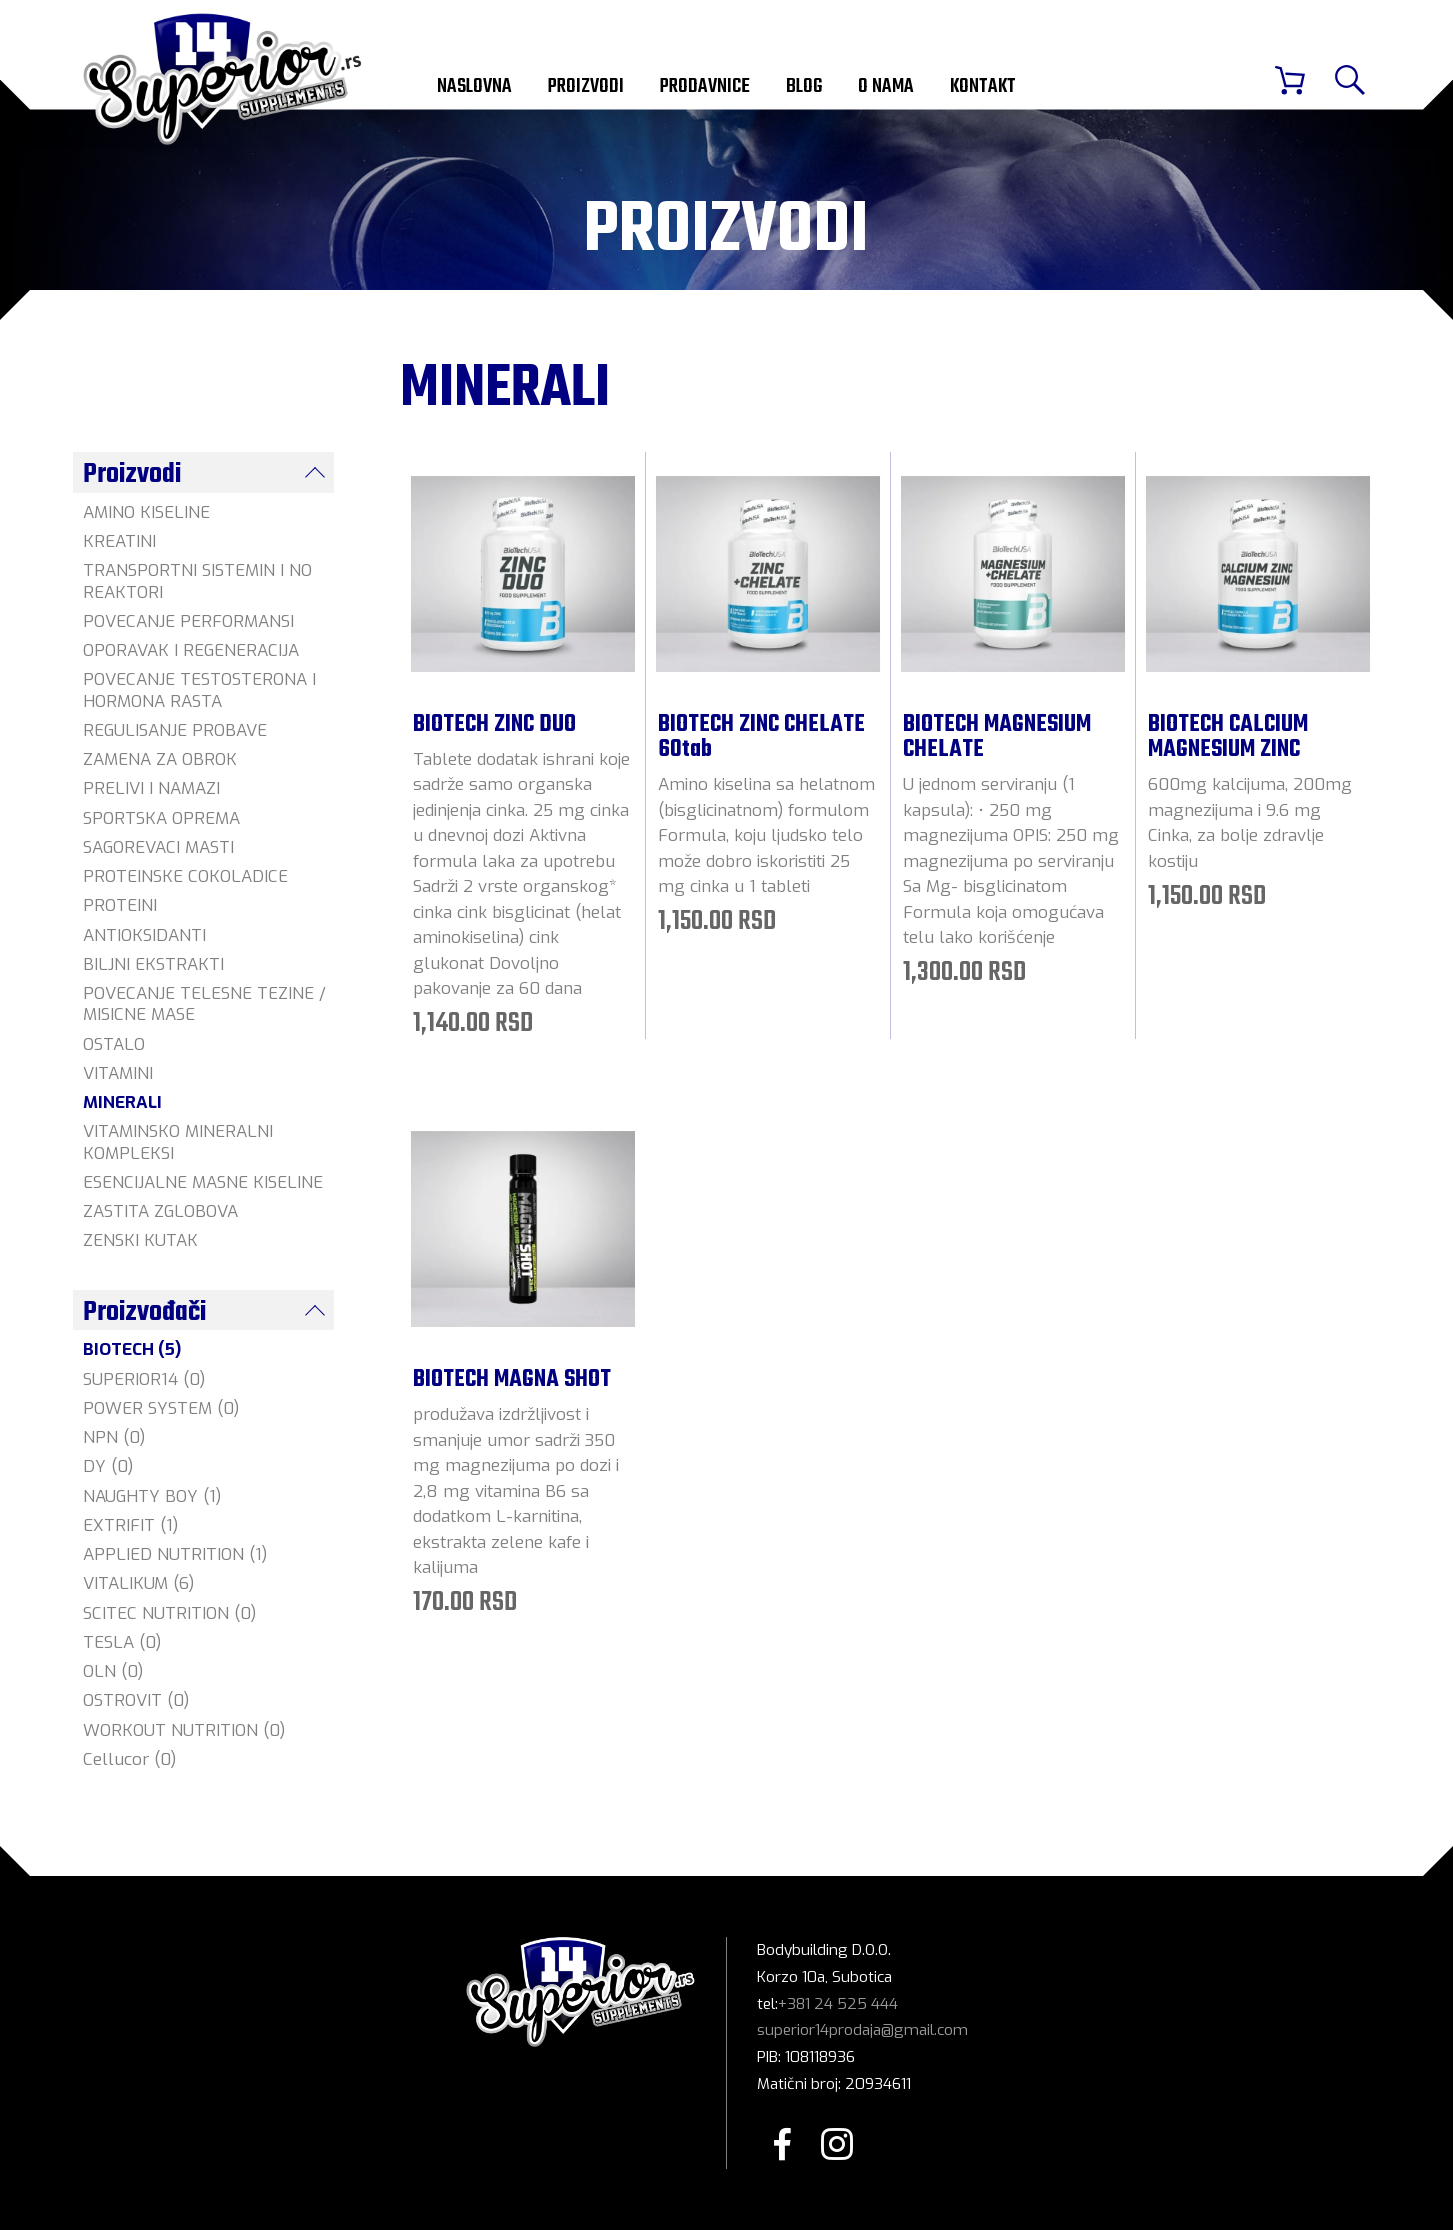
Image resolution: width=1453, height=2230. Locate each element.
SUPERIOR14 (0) (144, 1379)
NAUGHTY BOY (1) (152, 1496)
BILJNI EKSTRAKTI (153, 964)
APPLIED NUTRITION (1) (175, 1554)
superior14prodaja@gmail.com (862, 2030)
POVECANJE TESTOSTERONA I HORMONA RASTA (199, 690)
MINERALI (122, 1102)
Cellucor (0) (129, 1759)
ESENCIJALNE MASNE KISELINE (203, 1182)
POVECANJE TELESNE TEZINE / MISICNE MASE (204, 1004)
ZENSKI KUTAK (140, 1240)
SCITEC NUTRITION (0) (169, 1613)
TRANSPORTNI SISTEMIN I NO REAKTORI (197, 581)
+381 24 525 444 (838, 2004)
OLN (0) (113, 1671)
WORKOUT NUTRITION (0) (184, 1730)
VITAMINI (118, 1073)
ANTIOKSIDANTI (144, 935)
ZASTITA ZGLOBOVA (160, 1211)
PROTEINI (120, 905)
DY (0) (108, 1466)
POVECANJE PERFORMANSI (188, 621)
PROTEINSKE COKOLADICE (185, 876)
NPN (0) (114, 1437)
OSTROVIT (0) (136, 1700)
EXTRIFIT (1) (130, 1525)
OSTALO (114, 1044)
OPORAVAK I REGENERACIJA (191, 650)
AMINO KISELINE (146, 512)
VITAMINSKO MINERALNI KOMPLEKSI (178, 1142)
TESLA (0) (122, 1642)
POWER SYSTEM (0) (161, 1408)
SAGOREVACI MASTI (158, 847)
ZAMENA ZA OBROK (160, 759)
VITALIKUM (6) (138, 1583)
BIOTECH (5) (132, 1349)
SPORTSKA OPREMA (161, 818)
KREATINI (119, 541)
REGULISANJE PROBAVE (175, 730)
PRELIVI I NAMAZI (151, 788)
